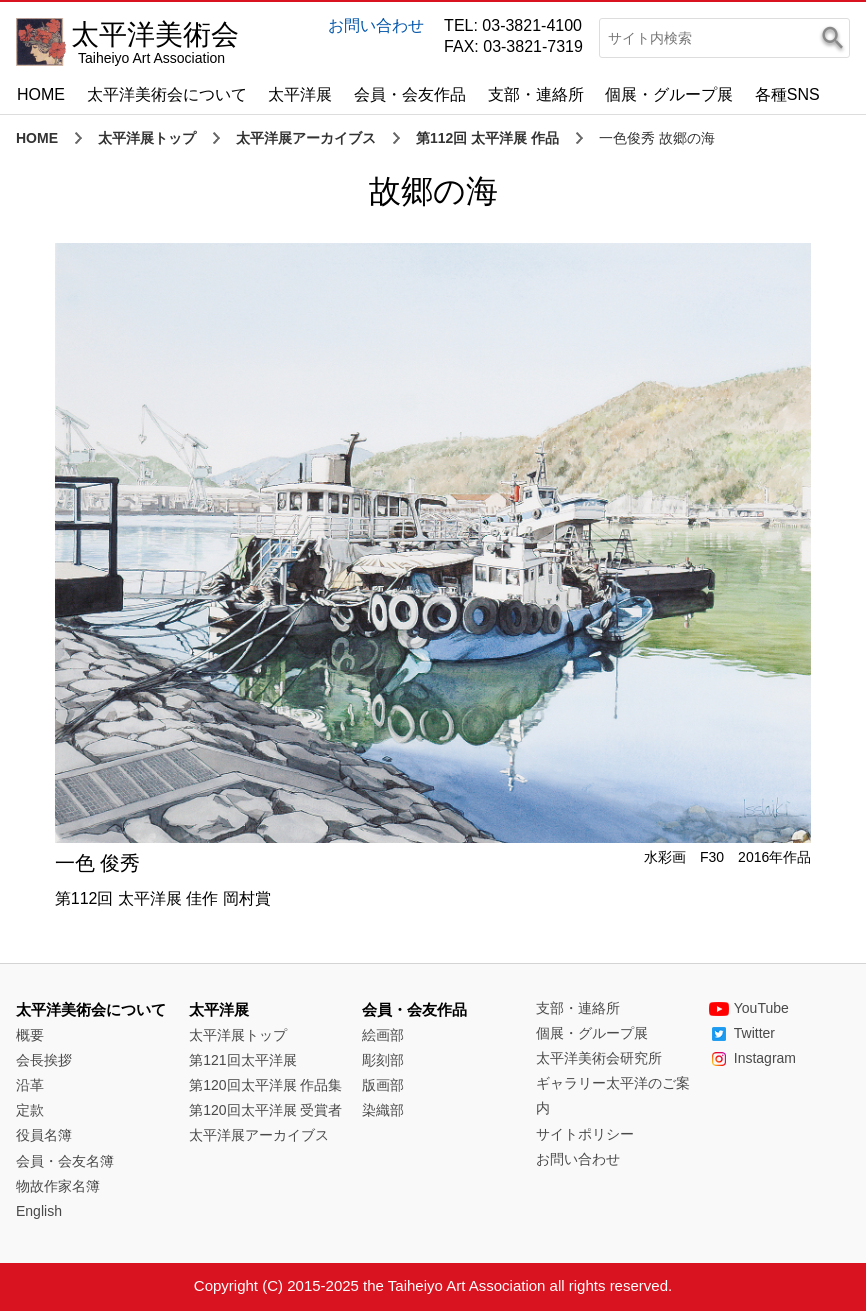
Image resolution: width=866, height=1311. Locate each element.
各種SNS (787, 94)
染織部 (383, 1110)
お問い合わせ (376, 25)
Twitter (742, 1033)
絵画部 (383, 1035)
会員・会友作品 (410, 94)
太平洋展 (300, 94)
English (39, 1211)
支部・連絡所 (536, 94)
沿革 (30, 1085)
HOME (41, 94)
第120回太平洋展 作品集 (265, 1085)
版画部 (383, 1085)
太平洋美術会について (167, 94)
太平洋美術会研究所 (599, 1058)
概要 (30, 1035)
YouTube (749, 1008)
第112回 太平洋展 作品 (487, 138)
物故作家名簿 (58, 1186)
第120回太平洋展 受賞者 (265, 1110)
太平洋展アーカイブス (306, 138)
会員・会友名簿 (65, 1161)
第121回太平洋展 (242, 1060)
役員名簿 (44, 1135)
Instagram (752, 1058)
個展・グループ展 (669, 94)
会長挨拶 (44, 1060)
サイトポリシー (585, 1134)
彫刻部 (383, 1060)
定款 (30, 1110)
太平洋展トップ (147, 138)
